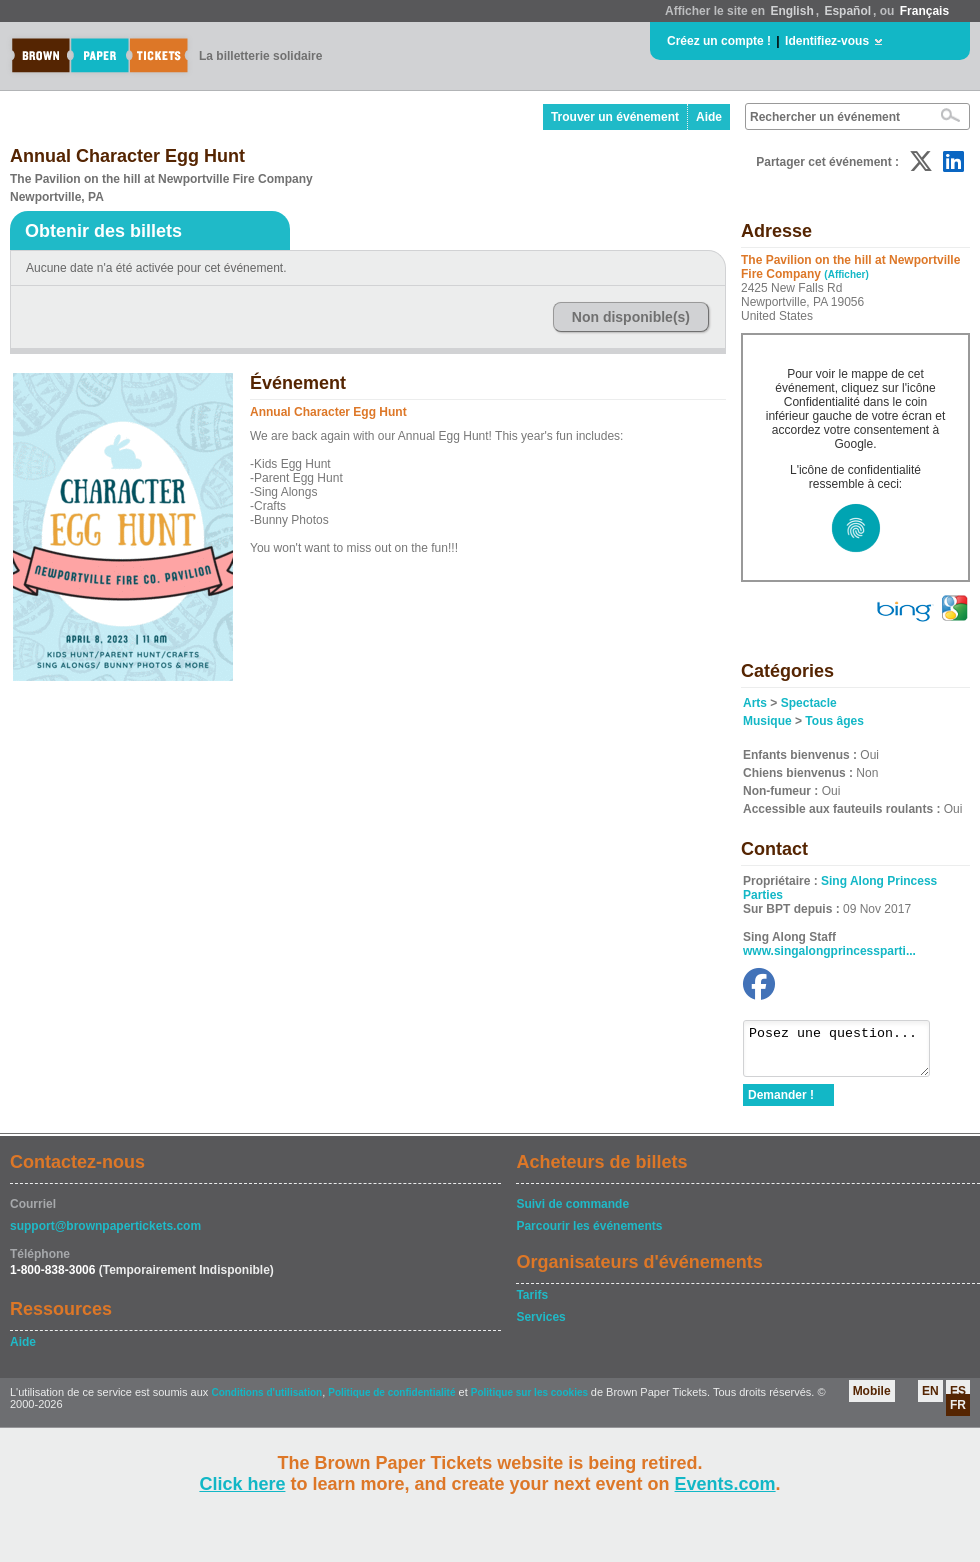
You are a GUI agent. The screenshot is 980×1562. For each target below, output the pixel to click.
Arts (755, 703)
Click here (242, 1484)
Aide (709, 117)
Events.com (725, 1484)
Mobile (872, 1400)
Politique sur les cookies (531, 1401)
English (791, 11)
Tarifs (532, 1304)
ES (958, 1400)
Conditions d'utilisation (266, 1401)
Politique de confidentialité (391, 1401)
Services (540, 1326)
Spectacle (809, 703)
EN (930, 1400)
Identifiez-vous (827, 41)
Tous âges (834, 721)
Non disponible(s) (631, 317)
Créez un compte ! (719, 41)
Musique (767, 721)
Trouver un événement (615, 117)
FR (958, 1414)
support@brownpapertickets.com (105, 1235)
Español (847, 11)
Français (924, 11)
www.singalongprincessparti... (829, 951)
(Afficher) (846, 274)
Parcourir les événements (589, 1235)
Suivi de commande (572, 1213)
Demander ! (781, 1104)
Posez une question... (846, 1053)
